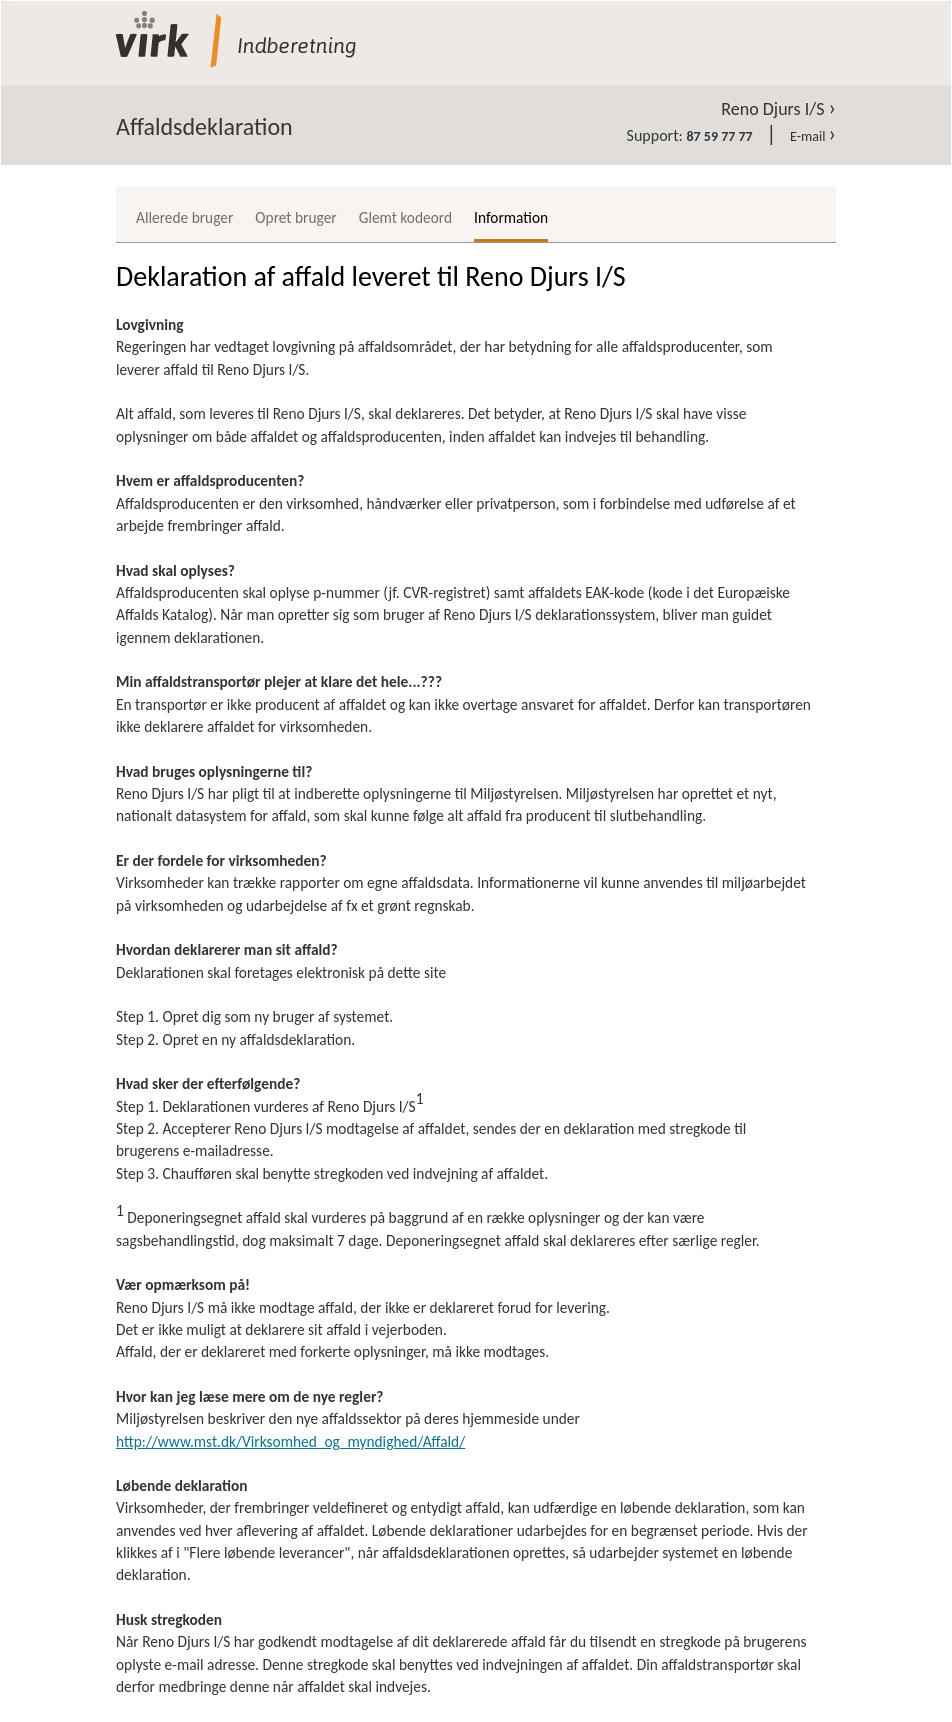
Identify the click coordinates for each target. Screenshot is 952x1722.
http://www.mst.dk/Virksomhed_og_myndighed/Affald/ (290, 1441)
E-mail (813, 136)
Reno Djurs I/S (778, 109)
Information (511, 217)
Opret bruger (295, 217)
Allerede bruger (184, 217)
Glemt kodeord (405, 217)
